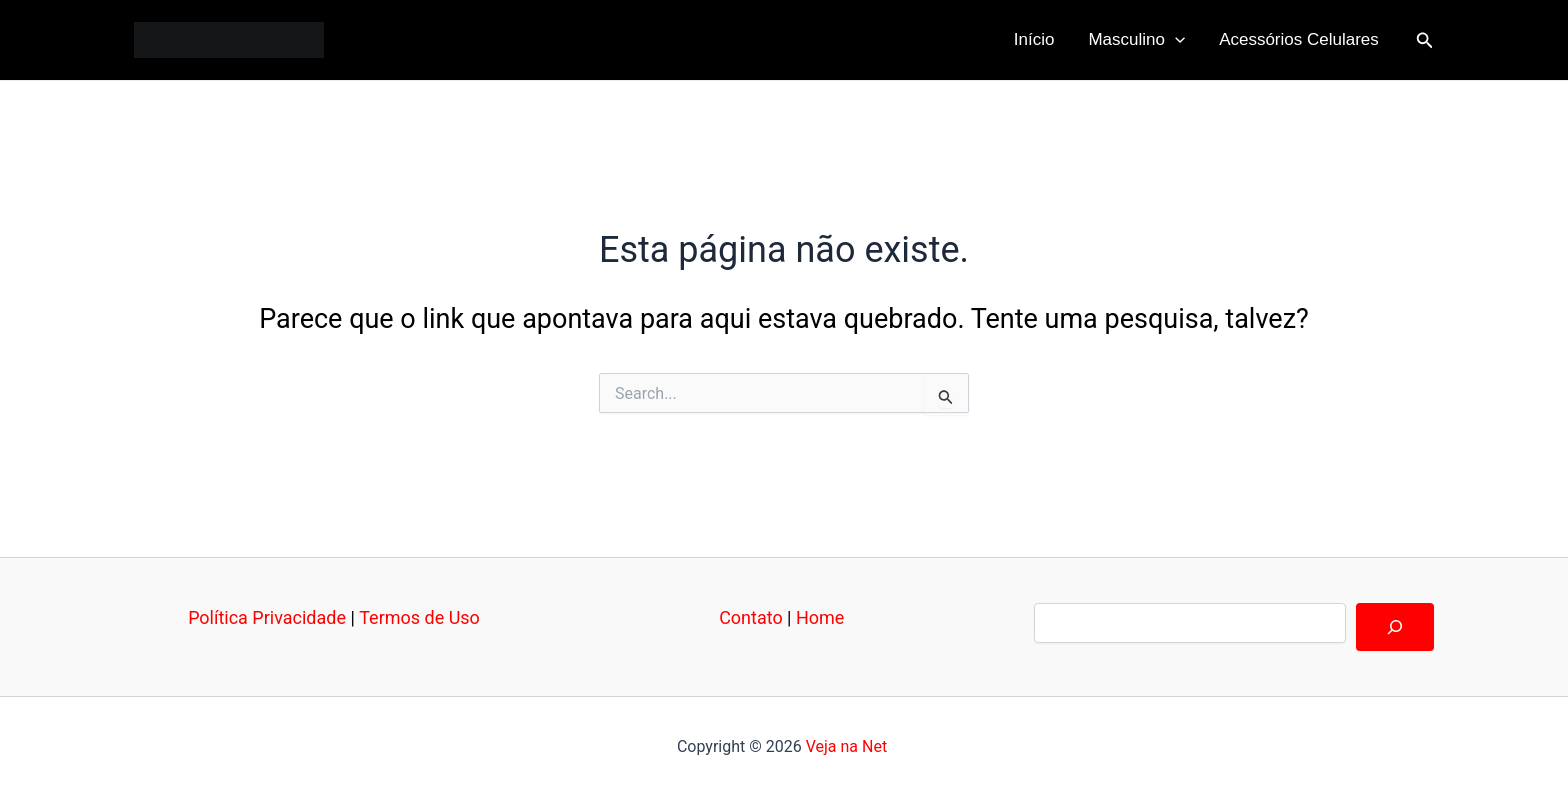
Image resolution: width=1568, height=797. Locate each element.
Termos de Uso (419, 617)
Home (820, 617)
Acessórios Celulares (1299, 39)
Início (1034, 39)
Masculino (1136, 40)
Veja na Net (846, 746)
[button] (1425, 40)
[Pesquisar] (1395, 627)
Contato (751, 617)
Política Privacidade (267, 617)
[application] (1175, 40)
